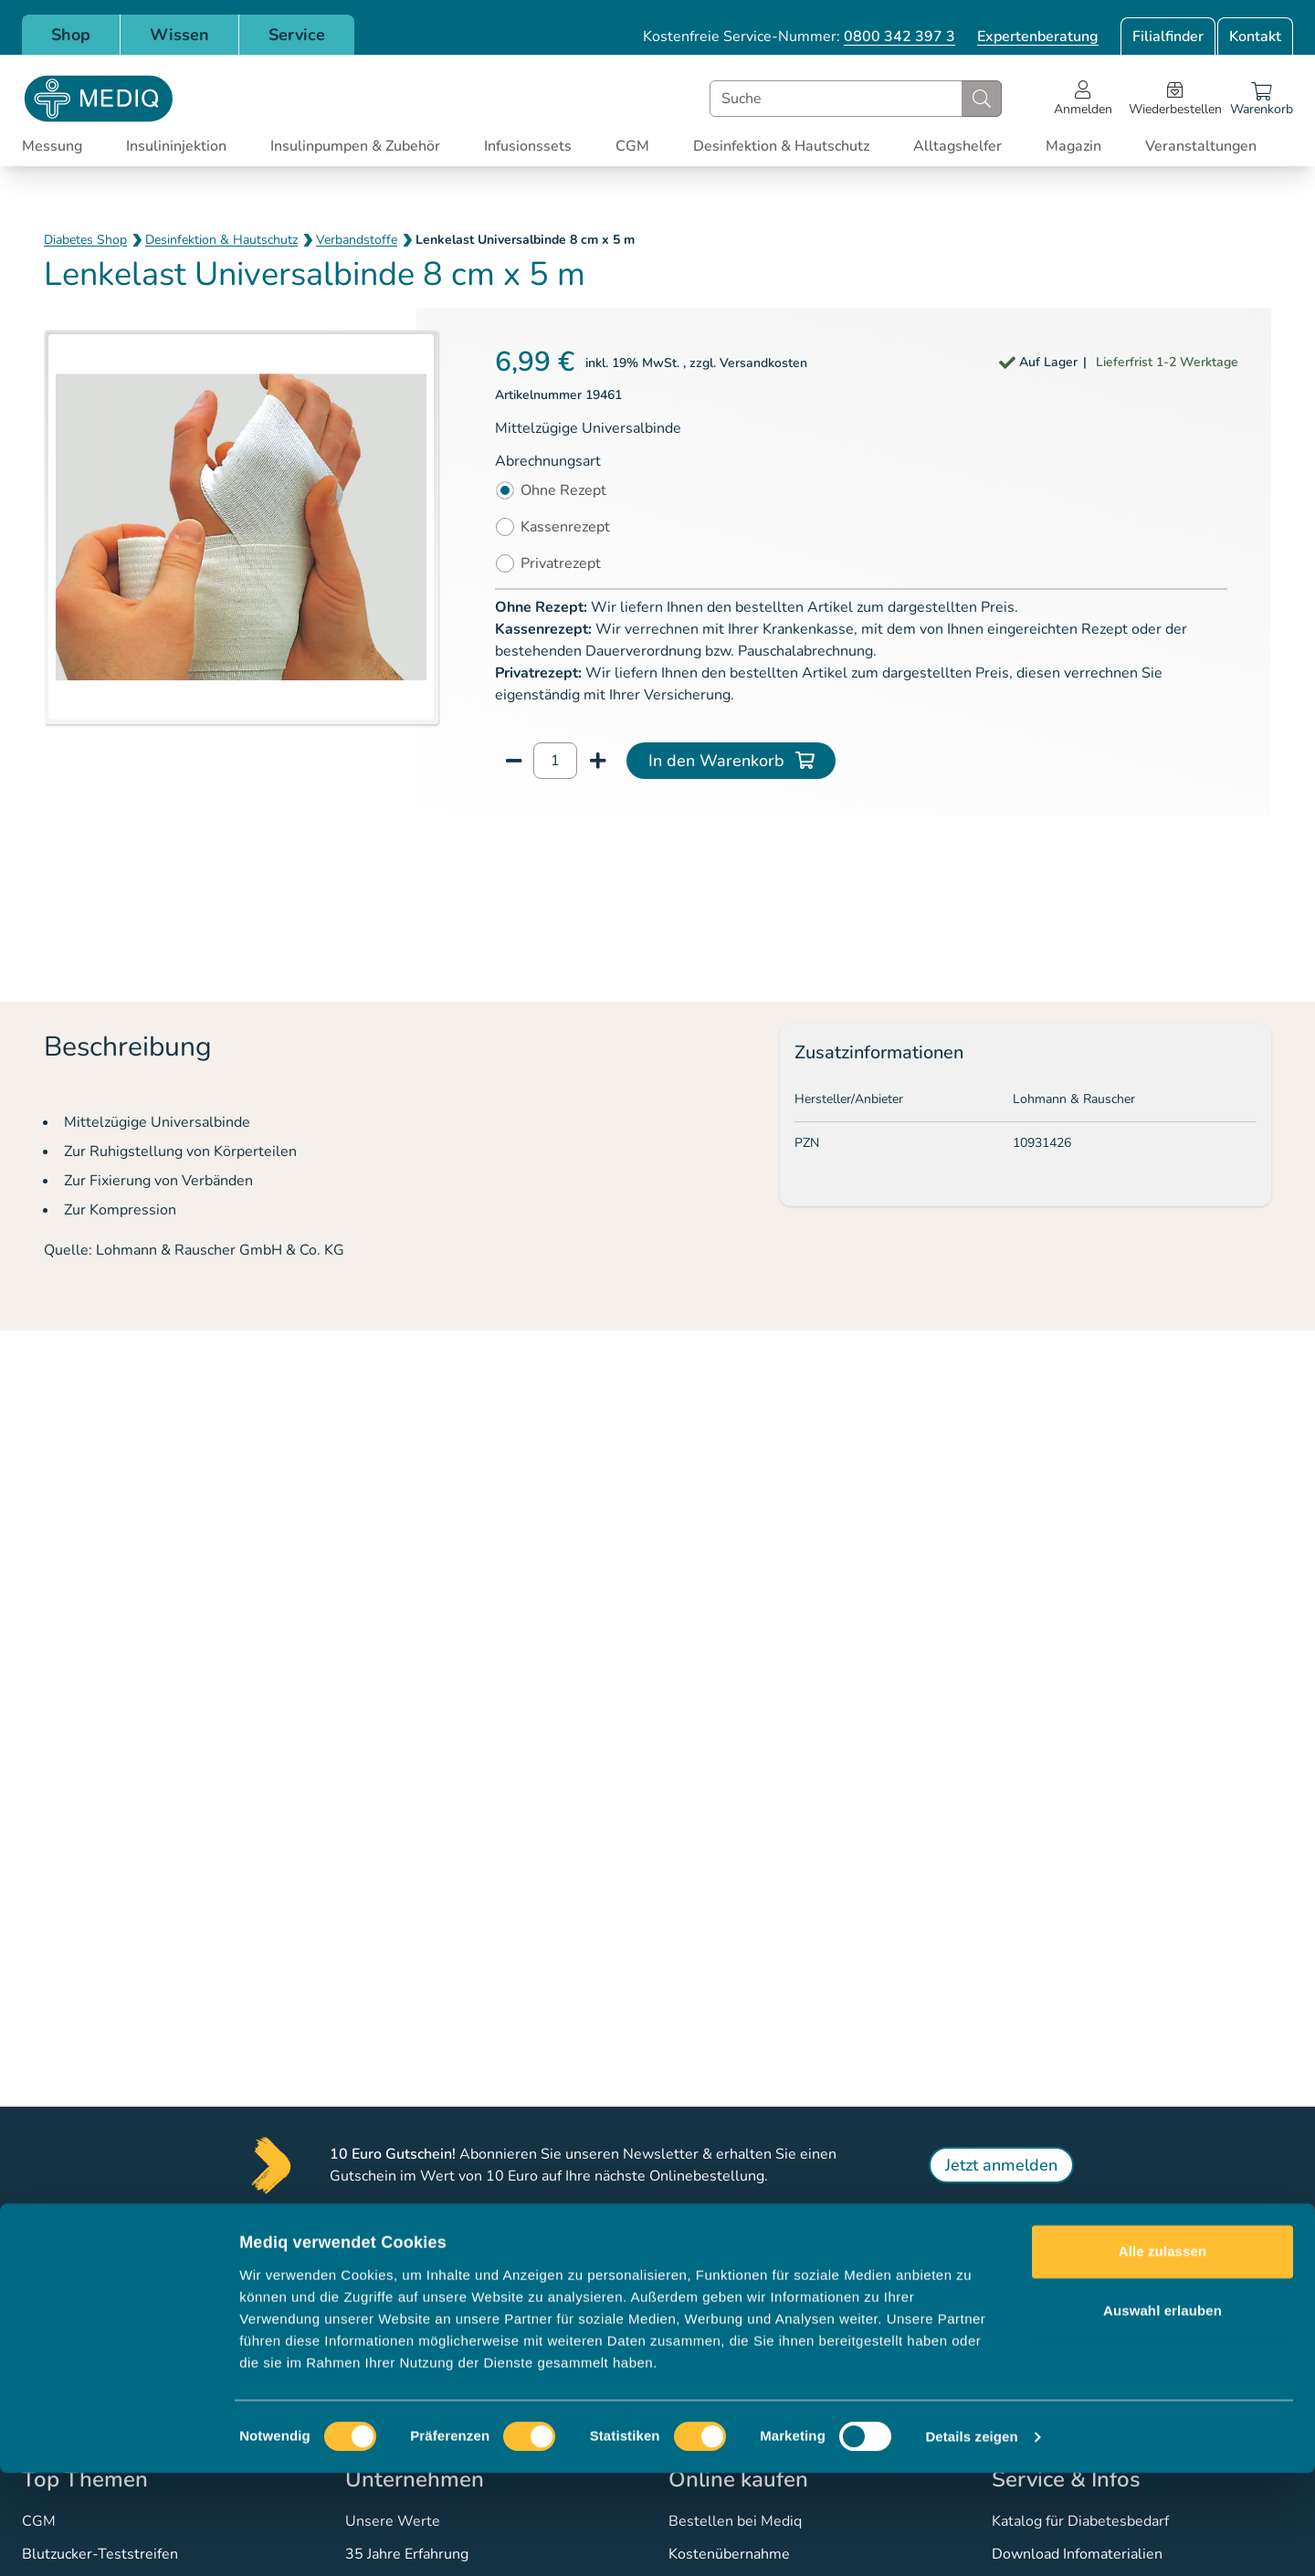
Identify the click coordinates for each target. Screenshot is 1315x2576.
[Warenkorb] (1261, 98)
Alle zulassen (1162, 2354)
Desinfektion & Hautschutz (781, 146)
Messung (52, 146)
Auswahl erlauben (1162, 2414)
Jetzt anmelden (1001, 2165)
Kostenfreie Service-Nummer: (799, 36)
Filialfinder (1168, 36)
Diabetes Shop (85, 239)
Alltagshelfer (957, 146)
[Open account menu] (1083, 98)
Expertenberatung (1038, 36)
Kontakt (1255, 36)
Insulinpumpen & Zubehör (355, 146)
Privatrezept (561, 563)
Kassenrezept (565, 527)
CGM (632, 146)
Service (296, 35)
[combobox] (856, 98)
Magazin (1073, 146)
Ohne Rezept (563, 490)
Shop (70, 35)
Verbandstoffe (356, 239)
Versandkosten (763, 363)
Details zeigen (971, 2540)
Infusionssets (528, 146)
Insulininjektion (176, 146)
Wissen (179, 35)
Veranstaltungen (1201, 146)
